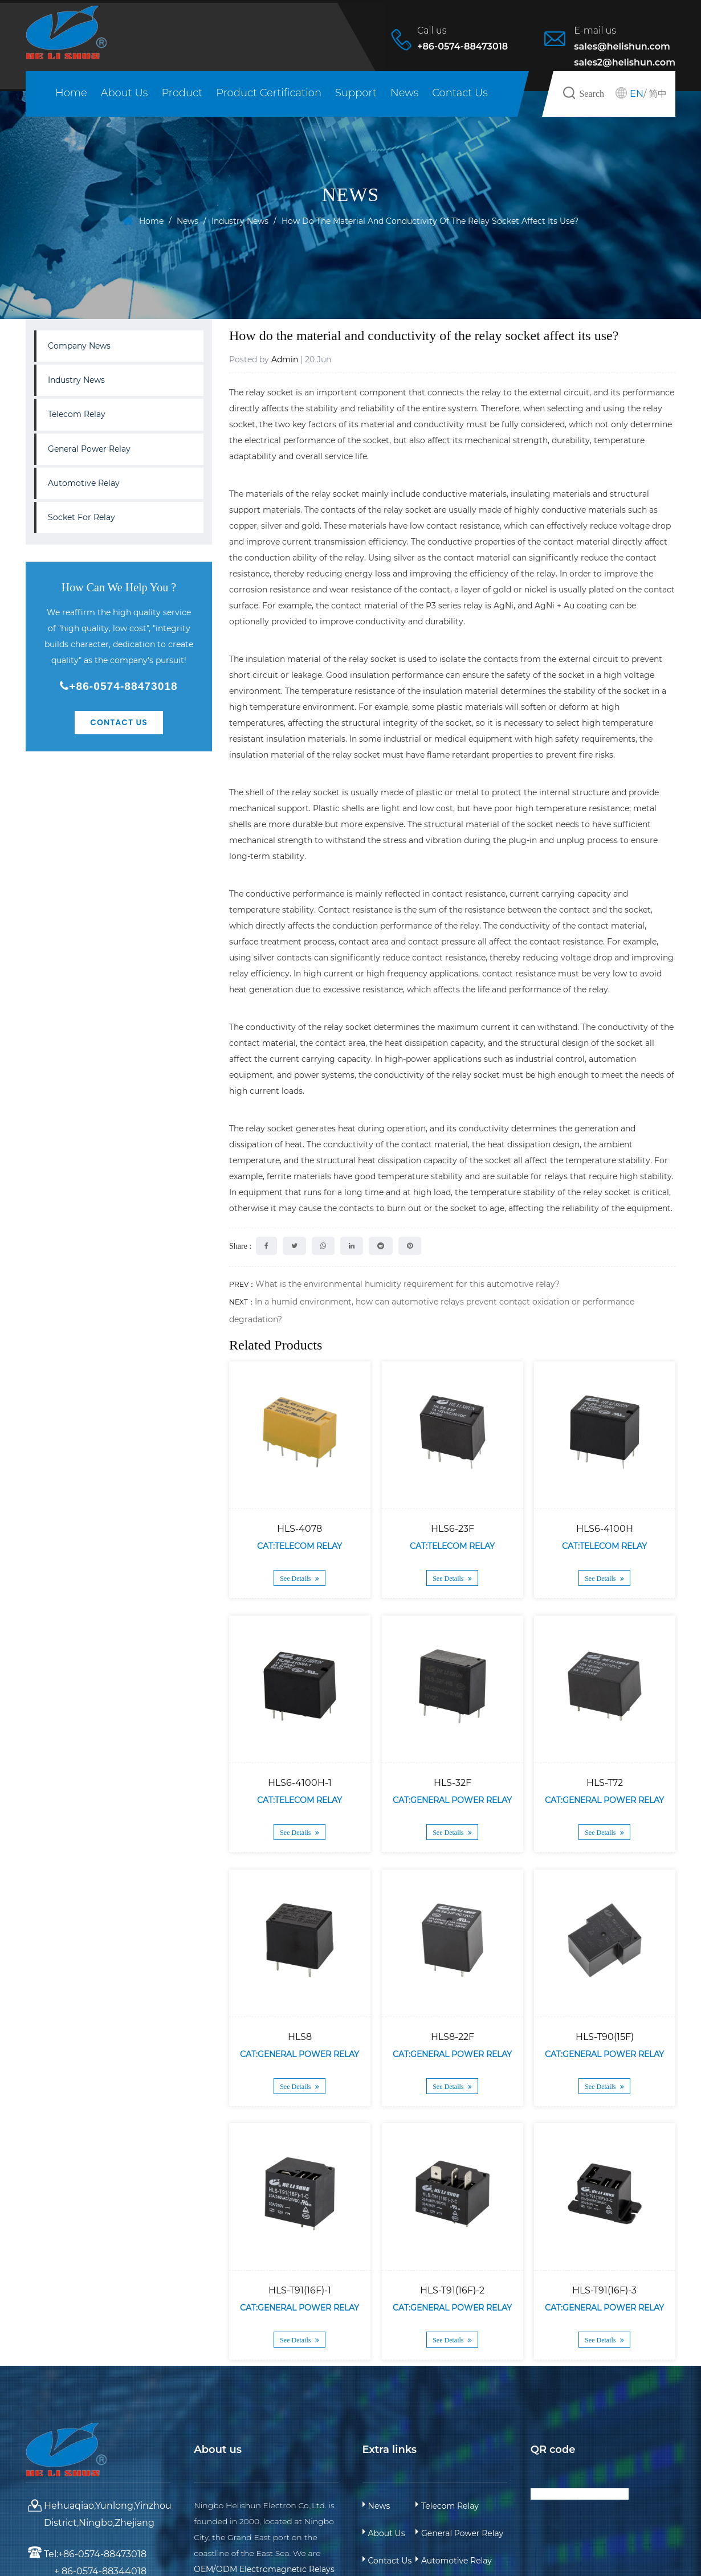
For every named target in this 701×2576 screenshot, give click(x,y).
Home (71, 93)
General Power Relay (89, 449)
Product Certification (268, 93)
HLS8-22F (452, 2036)
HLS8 (300, 2036)
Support (356, 93)
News (404, 93)
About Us (124, 93)
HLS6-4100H (604, 1528)
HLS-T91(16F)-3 (605, 2290)
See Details (299, 1579)
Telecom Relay (76, 414)
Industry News (239, 221)
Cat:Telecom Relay (299, 1546)
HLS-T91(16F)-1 (299, 2290)
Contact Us (460, 93)
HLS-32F (452, 1782)
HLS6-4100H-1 (300, 1782)
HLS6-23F (452, 1528)
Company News (79, 346)
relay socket (270, 392)
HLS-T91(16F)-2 (452, 2290)
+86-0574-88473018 (118, 686)
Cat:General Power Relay (452, 1800)
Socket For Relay (81, 517)
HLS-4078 (299, 1528)
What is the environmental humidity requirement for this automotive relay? (407, 1284)
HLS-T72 (604, 1782)
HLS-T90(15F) (605, 2036)
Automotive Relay (84, 483)
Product (181, 93)
